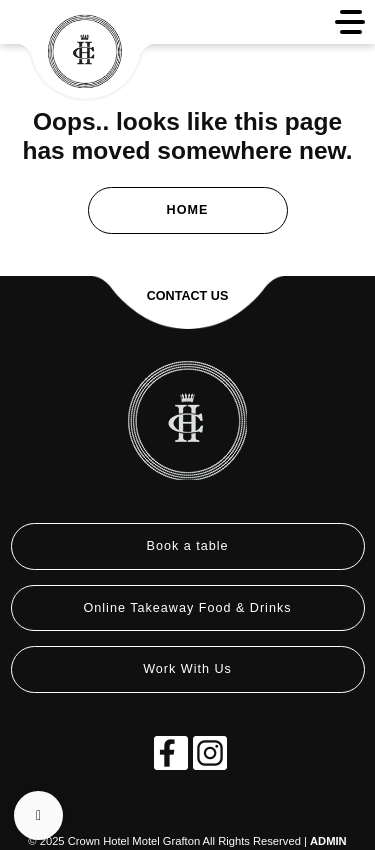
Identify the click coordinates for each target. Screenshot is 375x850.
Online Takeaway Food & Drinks (188, 608)
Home (188, 210)
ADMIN (328, 841)
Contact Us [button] (188, 296)
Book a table (187, 546)
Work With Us (187, 669)
